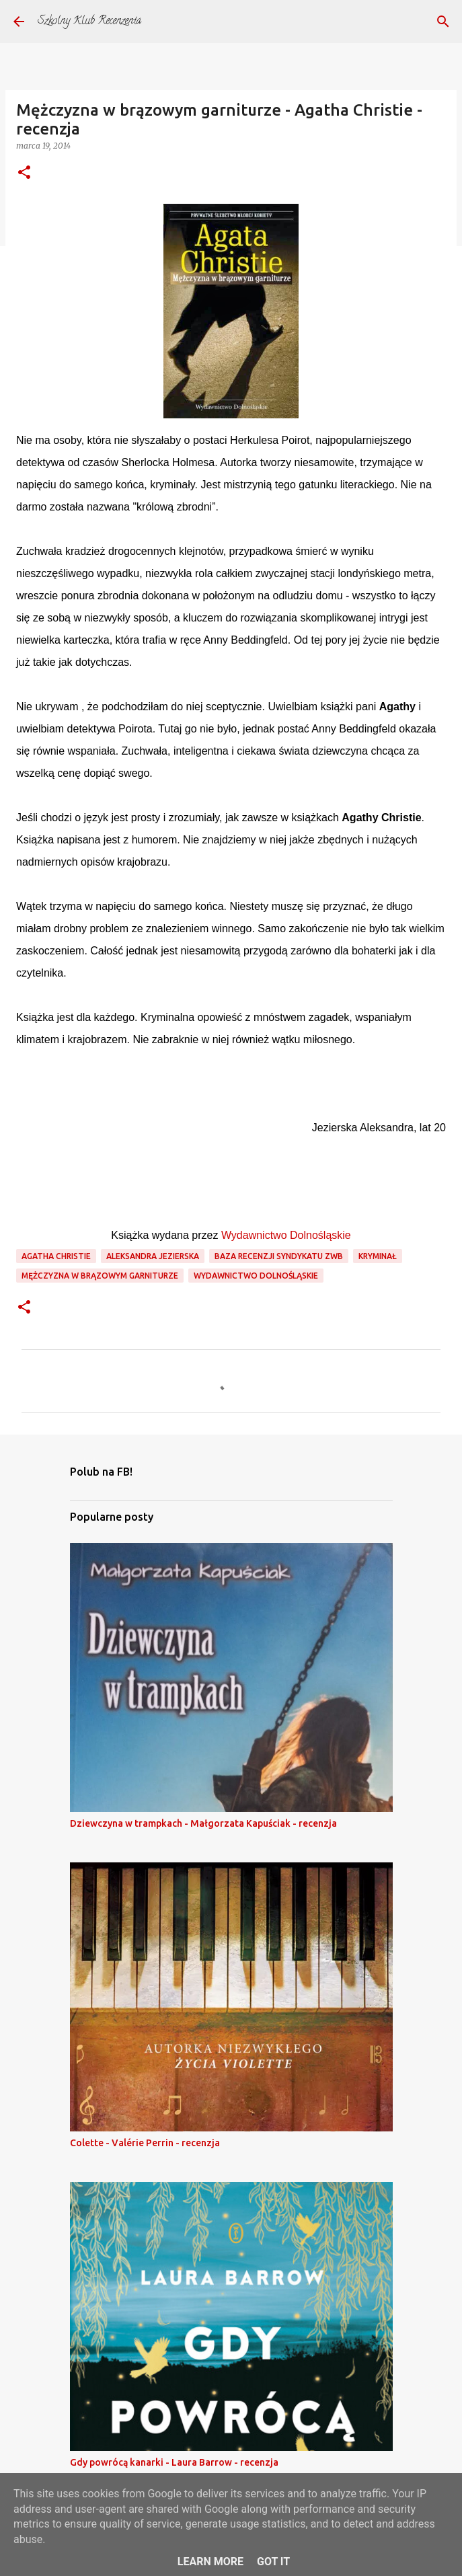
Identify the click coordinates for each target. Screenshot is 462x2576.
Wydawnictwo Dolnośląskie (286, 1235)
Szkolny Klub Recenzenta (89, 21)
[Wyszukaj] (443, 21)
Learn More (210, 2561)
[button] (24, 173)
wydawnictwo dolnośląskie (256, 1275)
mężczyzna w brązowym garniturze (100, 1275)
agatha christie (56, 1256)
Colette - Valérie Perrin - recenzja (145, 2142)
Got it (273, 2561)
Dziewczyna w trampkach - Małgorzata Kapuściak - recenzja (203, 1823)
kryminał (377, 1256)
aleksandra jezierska (152, 1256)
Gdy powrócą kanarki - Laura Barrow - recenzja (174, 2462)
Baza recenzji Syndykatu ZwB (279, 1256)
